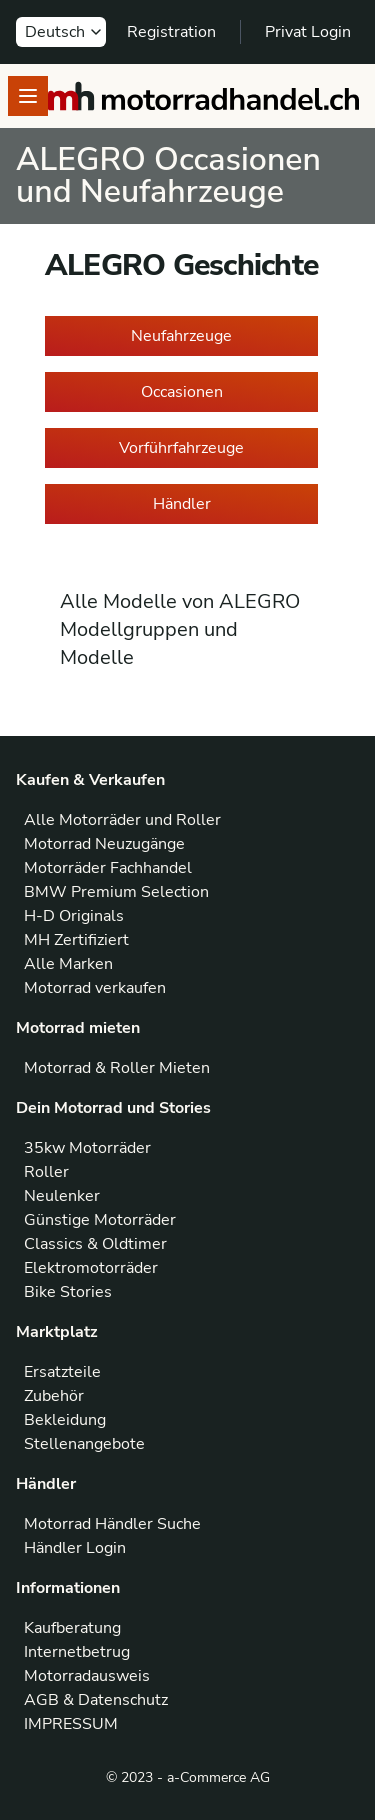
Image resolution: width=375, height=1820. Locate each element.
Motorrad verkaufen (95, 988)
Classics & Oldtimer (95, 1244)
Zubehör (54, 1396)
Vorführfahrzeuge (181, 448)
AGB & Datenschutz (96, 1700)
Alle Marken (68, 964)
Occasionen (182, 392)
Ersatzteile (62, 1372)
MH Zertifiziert (76, 940)
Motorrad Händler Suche (112, 1524)
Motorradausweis (87, 1676)
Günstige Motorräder (100, 1220)
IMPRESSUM (71, 1724)
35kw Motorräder (87, 1148)
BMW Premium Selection (116, 892)
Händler (182, 504)
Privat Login (308, 32)
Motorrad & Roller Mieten (117, 1068)
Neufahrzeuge (181, 336)
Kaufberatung (72, 1628)
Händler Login (75, 1548)
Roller (46, 1172)
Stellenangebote (84, 1444)
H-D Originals (74, 916)
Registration (171, 32)
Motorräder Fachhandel (108, 868)
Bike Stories (68, 1292)
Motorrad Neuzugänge (104, 844)
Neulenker (62, 1196)
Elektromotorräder (91, 1268)
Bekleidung (65, 1420)
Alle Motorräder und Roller (122, 820)
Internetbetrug (77, 1652)
